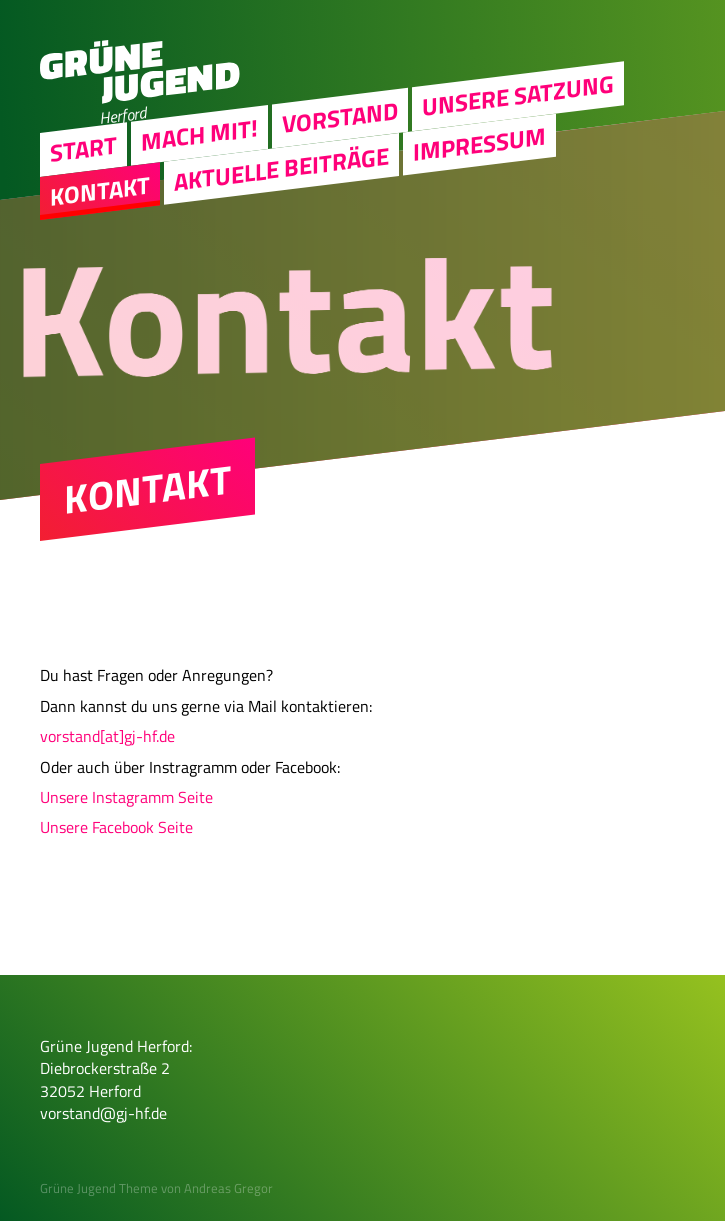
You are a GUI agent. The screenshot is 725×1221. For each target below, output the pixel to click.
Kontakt (100, 190)
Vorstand (340, 117)
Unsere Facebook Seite (116, 827)
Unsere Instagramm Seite (126, 797)
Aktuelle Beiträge (281, 168)
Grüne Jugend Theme (99, 1188)
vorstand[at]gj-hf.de (107, 736)
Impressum (479, 143)
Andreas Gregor (228, 1188)
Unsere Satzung (518, 95)
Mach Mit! (199, 134)
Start (83, 148)
